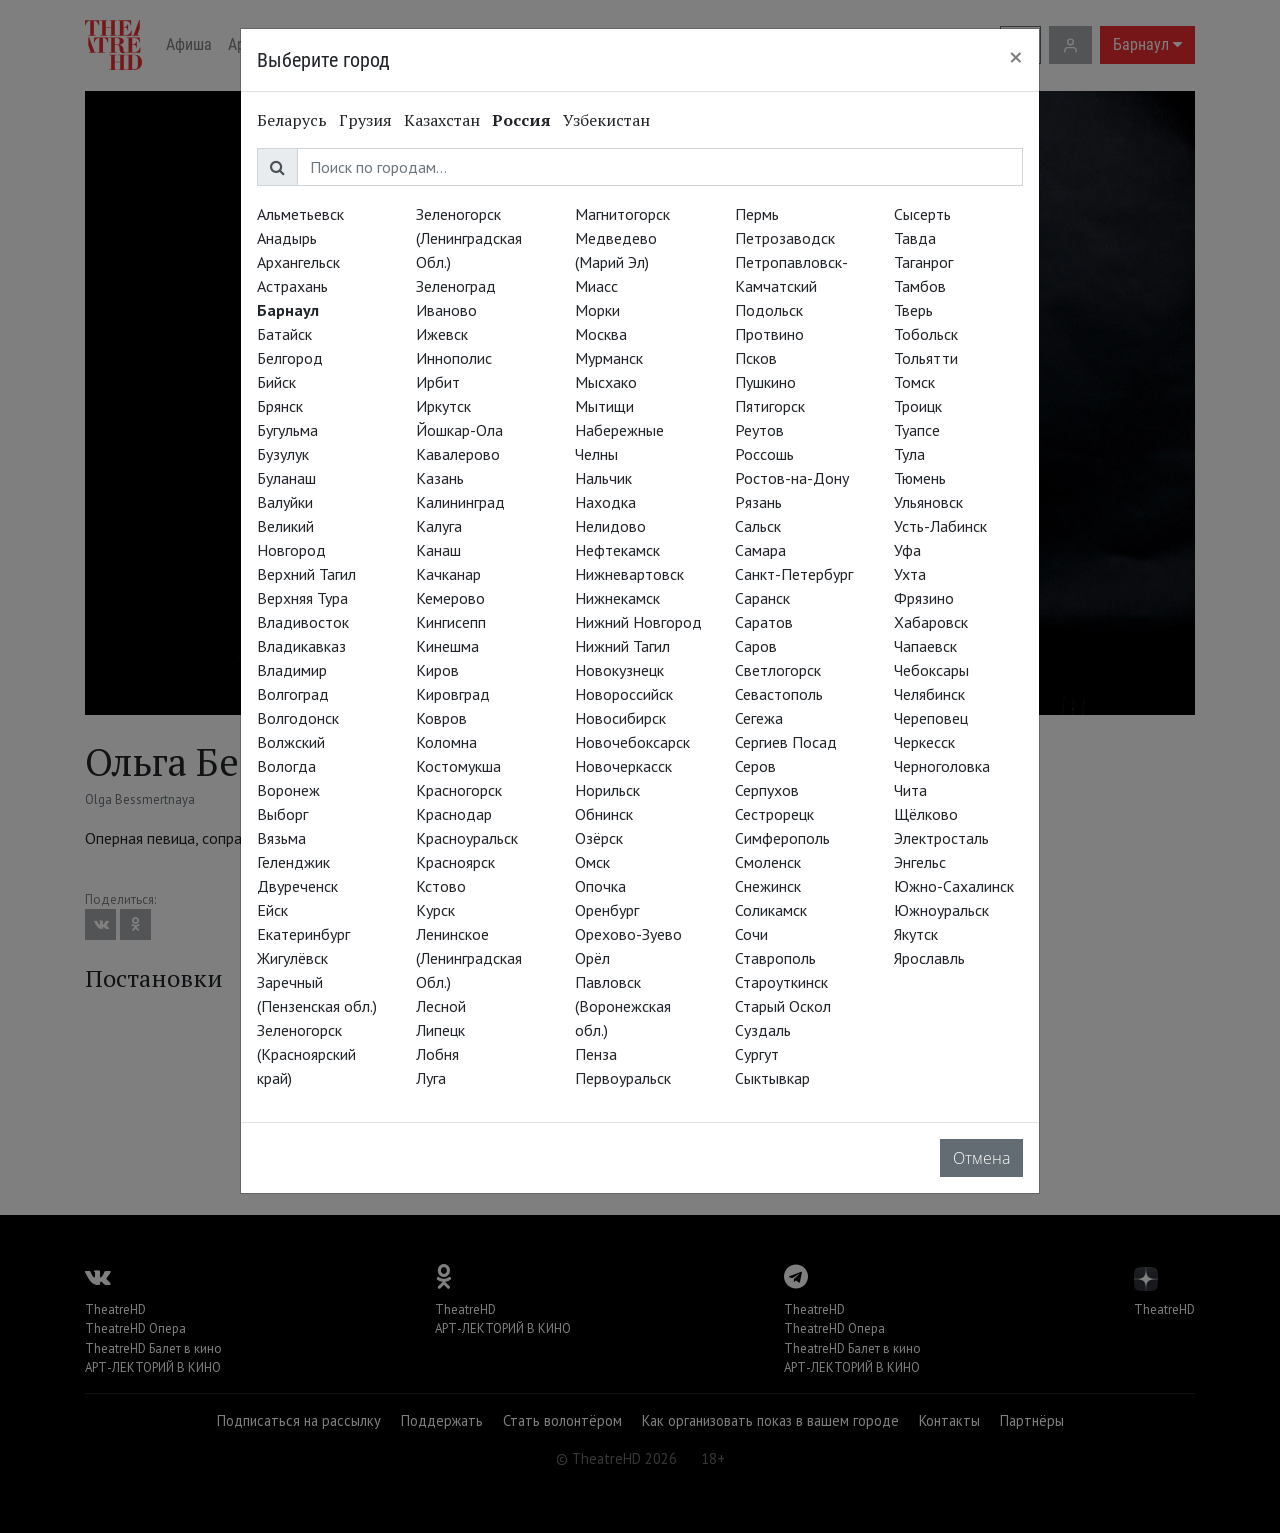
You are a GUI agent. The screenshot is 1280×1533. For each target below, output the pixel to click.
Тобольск (926, 334)
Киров (437, 670)
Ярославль (929, 958)
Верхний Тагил (306, 574)
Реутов (759, 430)
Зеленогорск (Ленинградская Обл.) (469, 238)
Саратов (764, 622)
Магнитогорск (622, 214)
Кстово (441, 886)
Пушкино (765, 382)
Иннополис (454, 358)
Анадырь (287, 238)
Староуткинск (781, 982)
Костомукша (458, 766)
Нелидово (610, 526)
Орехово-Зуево (628, 934)
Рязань (758, 502)
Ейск (272, 910)
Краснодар (454, 814)
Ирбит (438, 382)
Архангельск (298, 262)
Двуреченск (297, 886)
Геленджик (293, 862)
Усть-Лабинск (940, 526)
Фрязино (924, 598)
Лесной (441, 1006)
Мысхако (606, 382)
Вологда (286, 766)
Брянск (280, 406)
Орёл (592, 958)
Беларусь (292, 120)
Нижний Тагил (622, 646)
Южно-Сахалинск (954, 886)
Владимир (292, 670)
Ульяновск (928, 502)
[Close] (1016, 57)
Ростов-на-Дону (792, 478)
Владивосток (303, 622)
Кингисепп (451, 622)
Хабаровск (931, 622)
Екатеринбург (303, 934)
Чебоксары (931, 670)
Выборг (282, 814)
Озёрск (599, 838)
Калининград (460, 502)
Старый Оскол (783, 1006)
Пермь (757, 214)
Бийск (276, 382)
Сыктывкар (772, 1078)
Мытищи (604, 406)
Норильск (607, 790)
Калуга (439, 526)
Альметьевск (300, 214)
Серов (755, 766)
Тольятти (926, 358)
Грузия (365, 120)
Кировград (453, 694)
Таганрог (923, 262)
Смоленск (768, 862)
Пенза (596, 1054)
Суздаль (763, 1030)
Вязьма (281, 838)
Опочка (600, 886)
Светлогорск (778, 670)
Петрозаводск (785, 238)
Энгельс (920, 862)
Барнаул (288, 310)
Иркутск (443, 406)
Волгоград (293, 694)
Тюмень (920, 478)
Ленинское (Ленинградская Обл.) (469, 958)
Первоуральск (623, 1078)
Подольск (769, 310)
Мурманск (609, 358)
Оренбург (607, 910)
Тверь (913, 310)
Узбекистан (606, 120)
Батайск (284, 334)
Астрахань (292, 286)
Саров (756, 646)
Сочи (751, 934)
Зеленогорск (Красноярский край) (306, 1054)
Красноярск (455, 862)
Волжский (291, 742)
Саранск (762, 598)
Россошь (764, 454)
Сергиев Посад (786, 742)
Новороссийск (624, 694)
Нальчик (603, 478)
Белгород (290, 358)
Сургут (757, 1054)
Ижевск (442, 334)
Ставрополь (775, 958)
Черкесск (924, 742)
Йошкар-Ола (459, 430)
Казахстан (442, 120)
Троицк (918, 406)
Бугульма (287, 430)
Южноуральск (941, 910)
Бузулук (283, 454)
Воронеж (288, 790)
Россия (521, 120)
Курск (435, 910)
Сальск (758, 526)
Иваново (446, 310)
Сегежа (759, 718)
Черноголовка (942, 766)
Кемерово (450, 598)
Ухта (910, 574)
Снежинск (768, 886)
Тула (909, 454)
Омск (592, 862)
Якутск (916, 934)
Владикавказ (301, 646)
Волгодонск (298, 718)
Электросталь (941, 838)
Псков (756, 358)
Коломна (446, 742)
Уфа (907, 550)
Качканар (448, 574)
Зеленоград (456, 286)
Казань (440, 478)
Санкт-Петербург (794, 574)
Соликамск (771, 910)
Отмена (981, 1158)
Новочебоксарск (632, 742)
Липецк (440, 1030)
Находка (605, 502)
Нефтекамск (617, 550)
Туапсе (917, 430)
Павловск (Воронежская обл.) (623, 1006)
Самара (760, 550)
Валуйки (285, 502)
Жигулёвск (292, 958)
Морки (597, 310)
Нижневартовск (629, 574)
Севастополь (779, 694)
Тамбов (920, 286)
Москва (601, 334)
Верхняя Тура (302, 598)
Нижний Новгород (638, 622)
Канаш (438, 550)
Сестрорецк (774, 814)
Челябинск (929, 694)
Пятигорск (770, 406)
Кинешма (447, 646)
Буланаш (286, 478)
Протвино (769, 334)
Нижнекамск (617, 598)
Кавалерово (458, 454)
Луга (431, 1078)
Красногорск (459, 790)
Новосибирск (620, 718)
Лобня (437, 1054)
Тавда (915, 238)
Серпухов (767, 790)
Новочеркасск (623, 766)
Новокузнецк (619, 670)
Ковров (441, 718)
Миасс (596, 286)
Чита (910, 790)
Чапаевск (925, 646)
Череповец (931, 718)
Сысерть (922, 214)
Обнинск (604, 814)
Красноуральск (467, 838)
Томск (914, 382)
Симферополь (782, 838)
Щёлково (926, 814)
